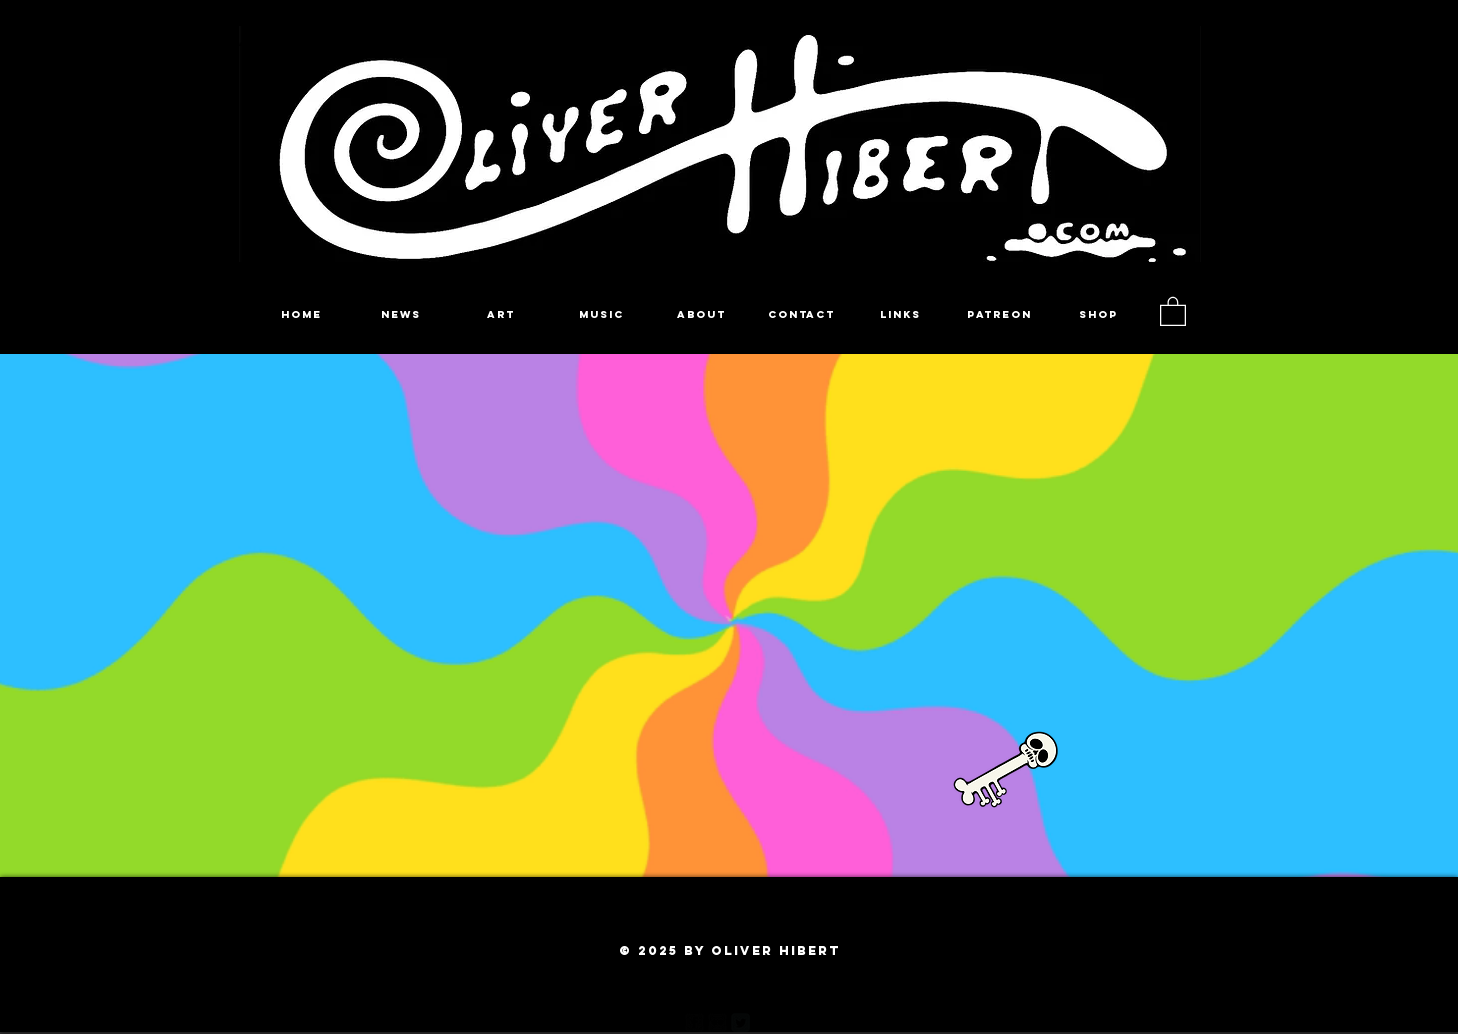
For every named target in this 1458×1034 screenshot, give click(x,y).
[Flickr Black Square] (717, 1022)
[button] (1173, 310)
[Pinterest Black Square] (763, 1022)
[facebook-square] (694, 1022)
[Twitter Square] (740, 1022)
